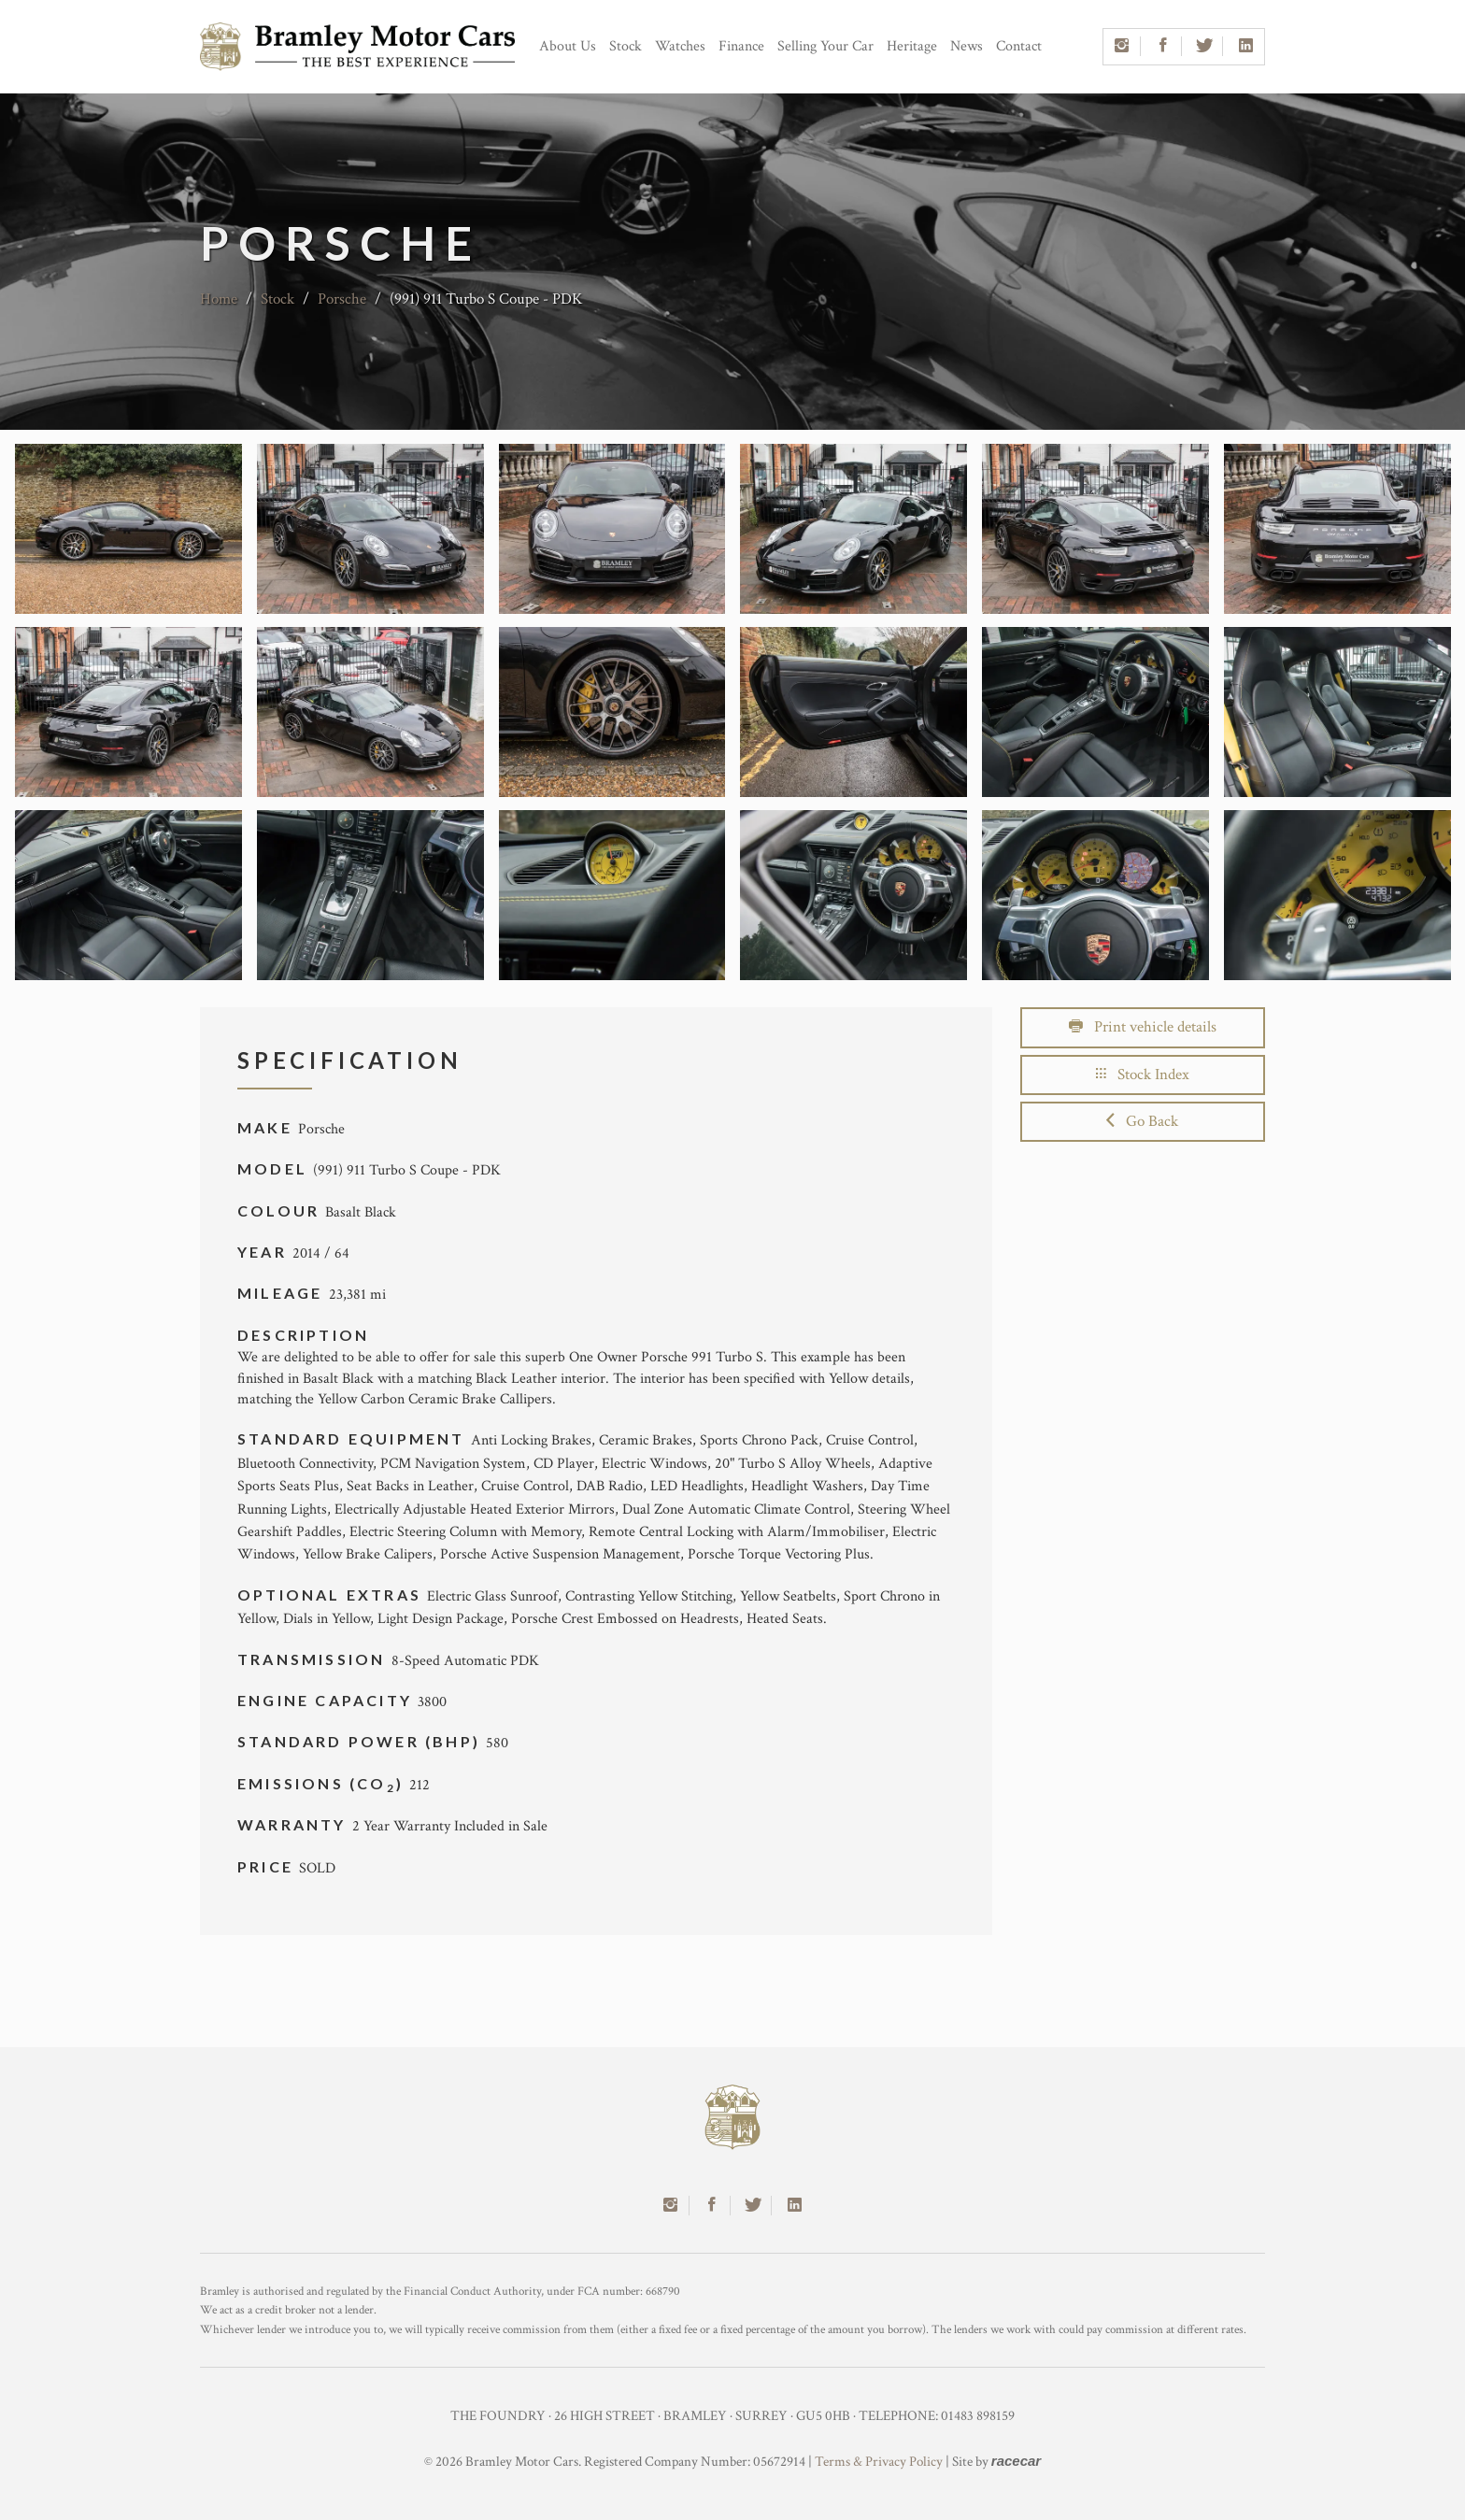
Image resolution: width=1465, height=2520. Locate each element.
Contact (1019, 46)
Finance (741, 46)
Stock (625, 46)
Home (218, 299)
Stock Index (1142, 1074)
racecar (1016, 2461)
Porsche (342, 299)
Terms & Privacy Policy (879, 2461)
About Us (567, 46)
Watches (680, 46)
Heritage (912, 46)
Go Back (1142, 1121)
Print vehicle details (1142, 1027)
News (966, 46)
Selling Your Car (825, 46)
